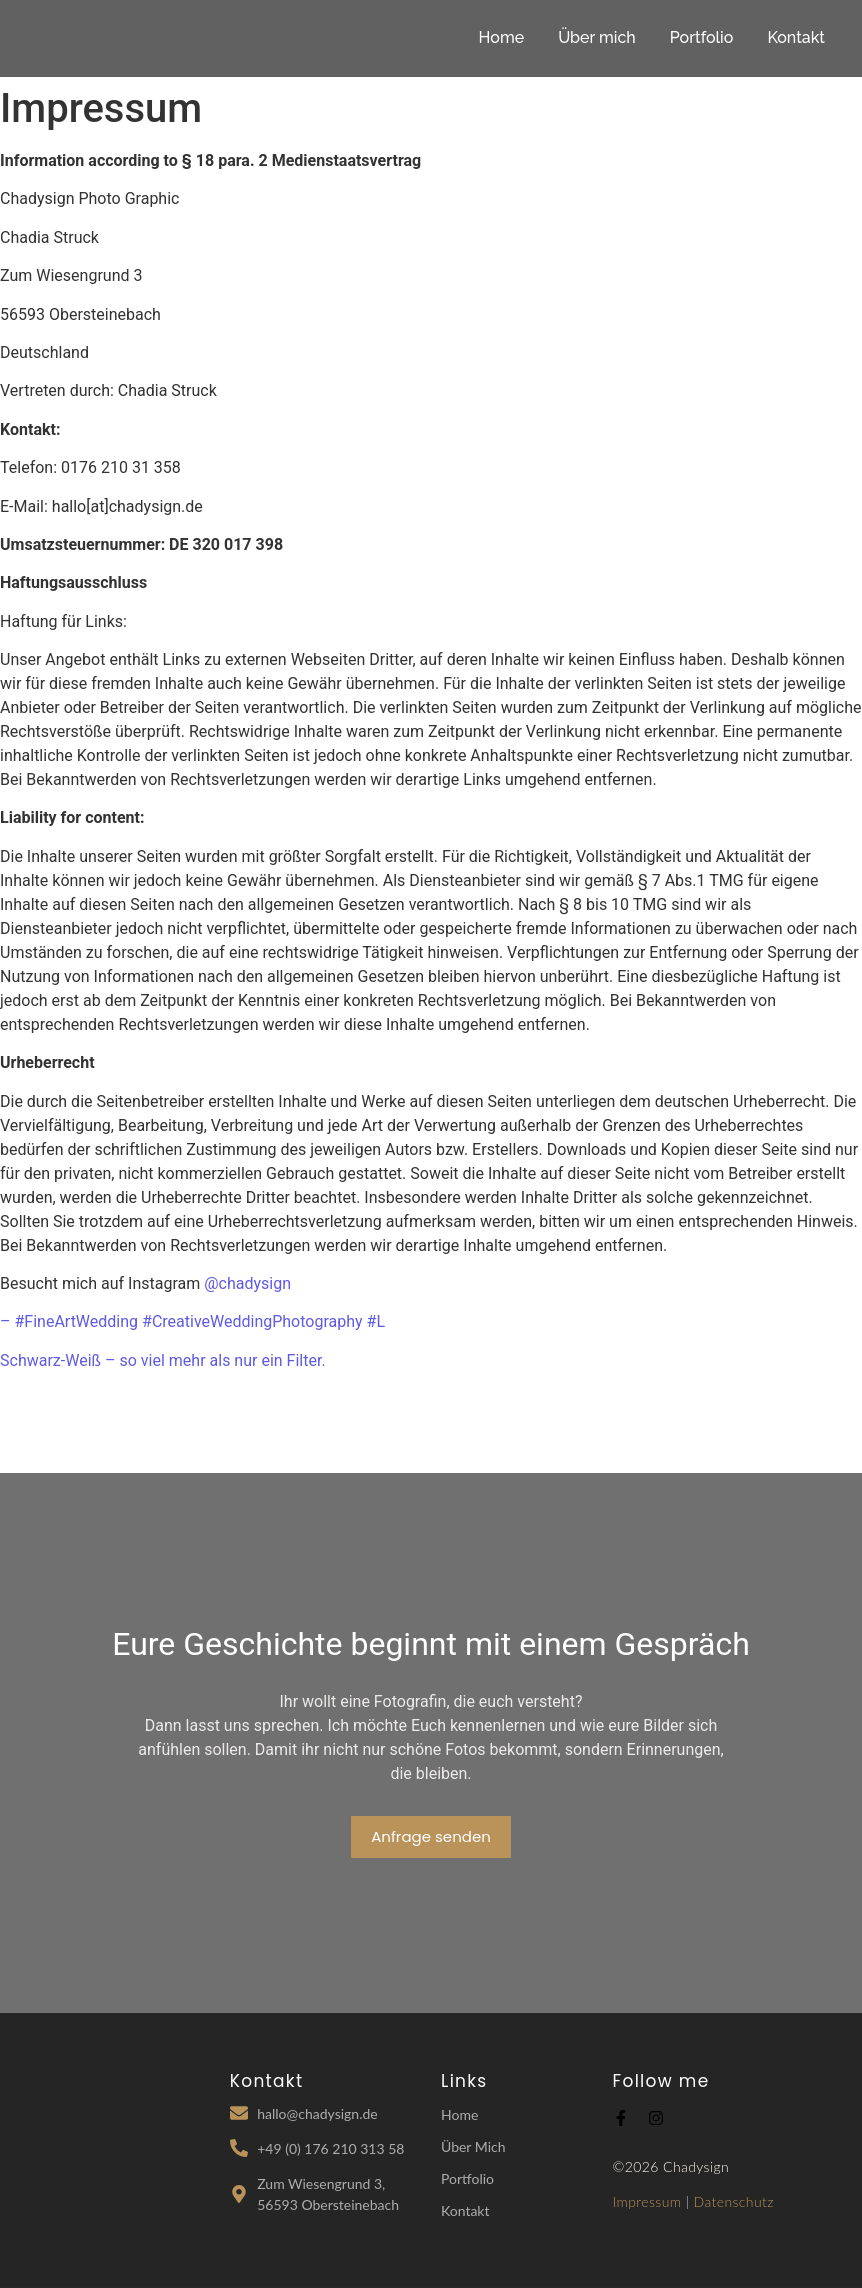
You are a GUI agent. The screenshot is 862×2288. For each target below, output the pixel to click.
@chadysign (247, 1283)
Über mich (597, 37)
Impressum (647, 2201)
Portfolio (702, 37)
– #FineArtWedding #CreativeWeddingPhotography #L (194, 1321)
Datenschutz (734, 2201)
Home (502, 37)
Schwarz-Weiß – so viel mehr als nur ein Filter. (165, 1360)
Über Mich (473, 2146)
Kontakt (796, 37)
